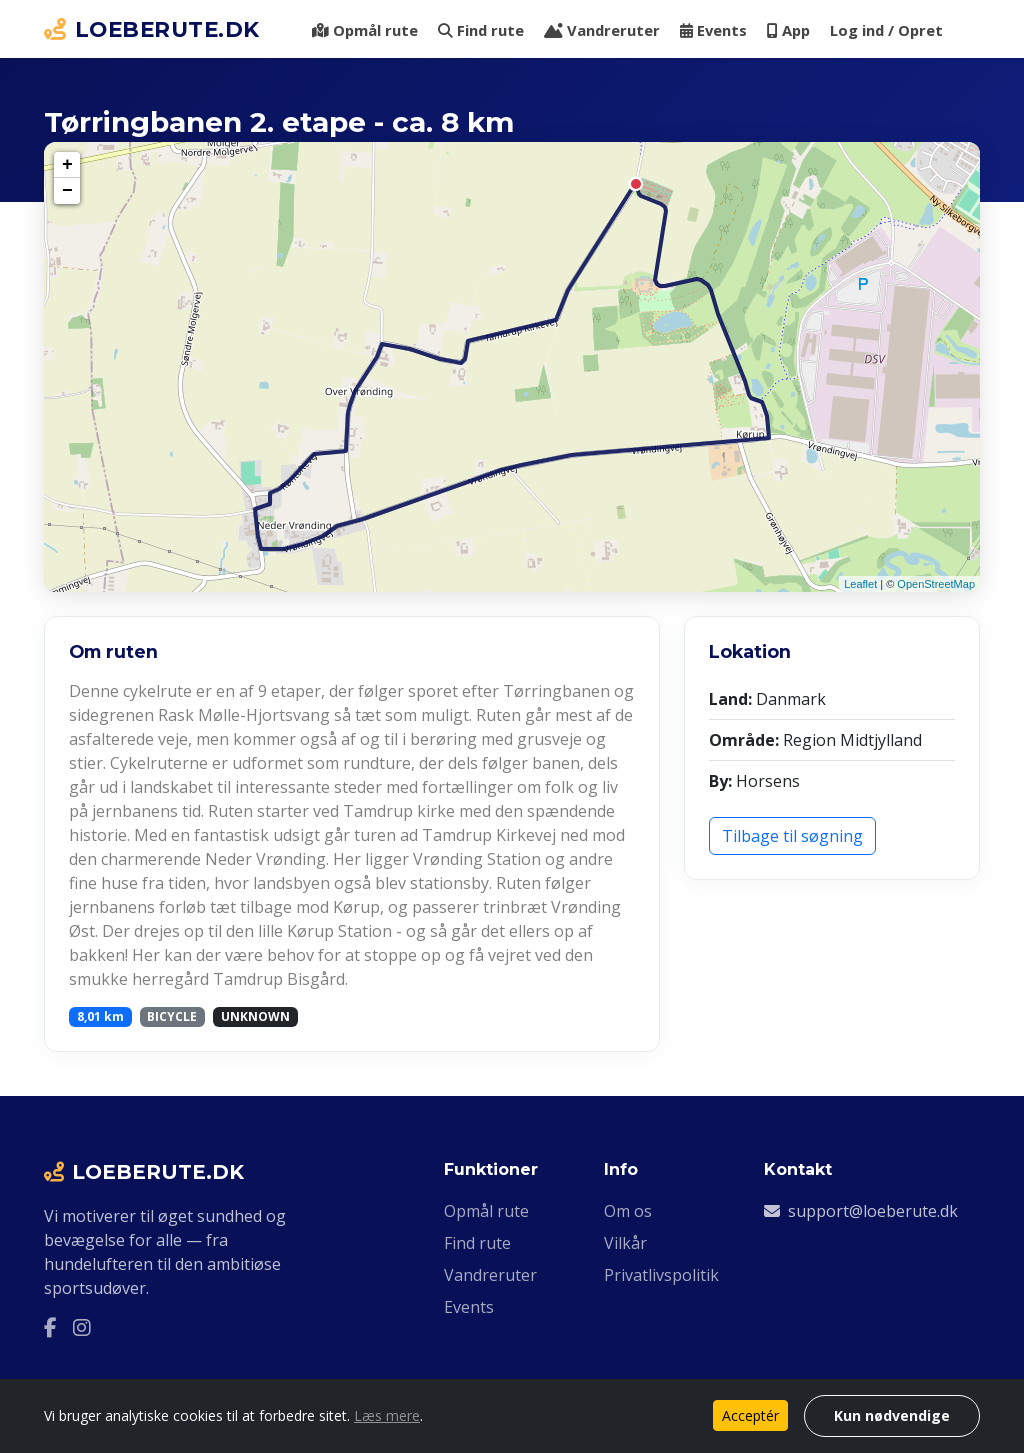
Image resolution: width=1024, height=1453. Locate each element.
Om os (628, 1211)
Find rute (481, 30)
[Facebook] (50, 1328)
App (788, 30)
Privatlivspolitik (661, 1275)
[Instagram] (82, 1328)
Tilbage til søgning (792, 836)
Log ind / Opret (886, 30)
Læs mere (387, 1415)
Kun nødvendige (892, 1415)
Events (713, 30)
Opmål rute (365, 30)
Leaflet (860, 584)
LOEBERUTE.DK (152, 29)
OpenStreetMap (936, 584)
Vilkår (625, 1243)
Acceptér (750, 1415)
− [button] (67, 191)
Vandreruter (602, 30)
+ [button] (67, 165)
